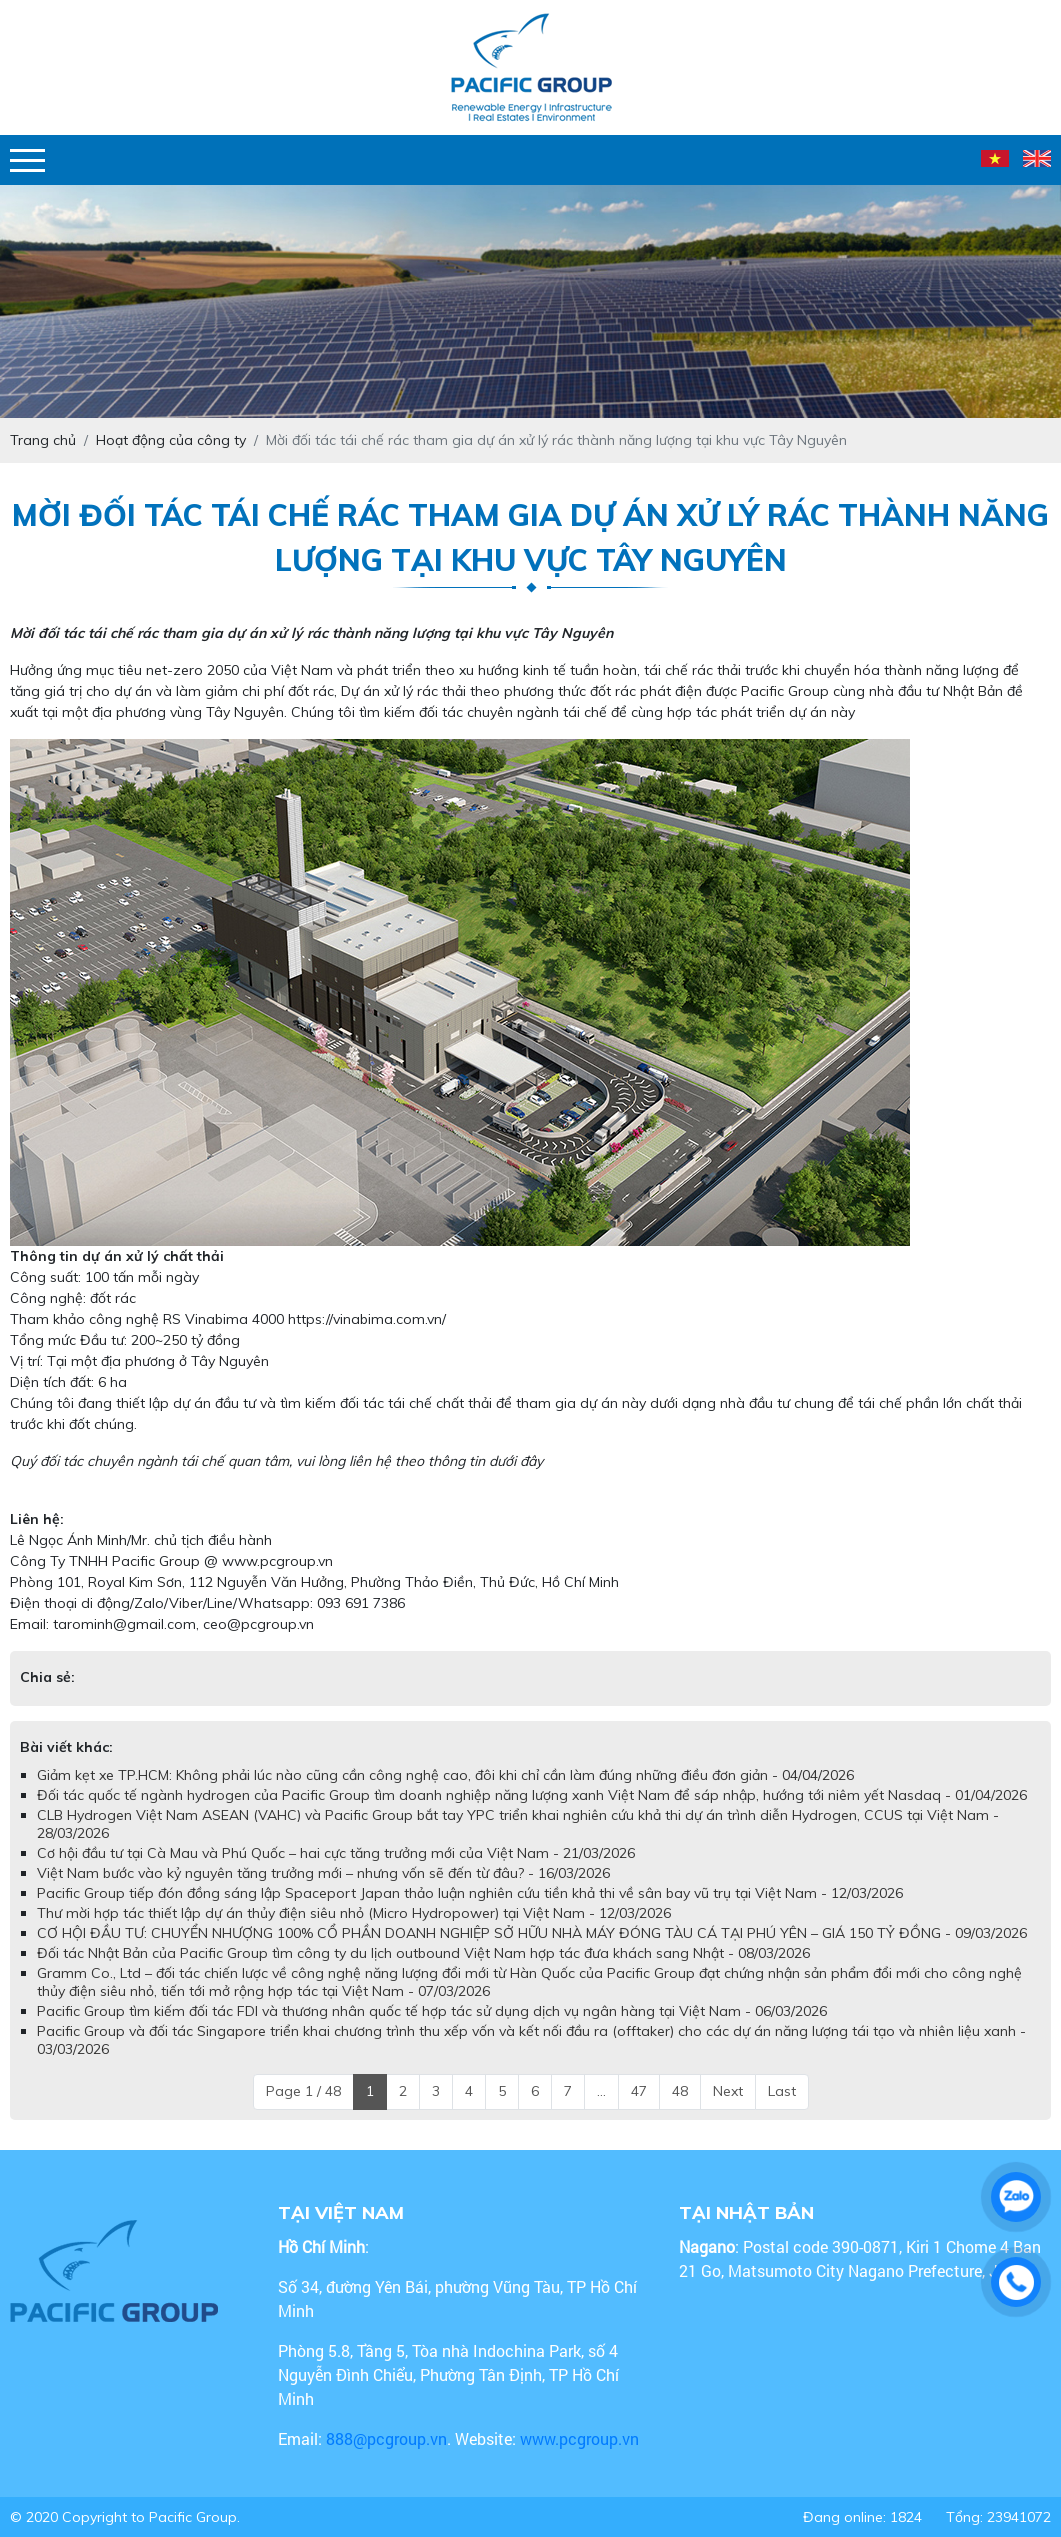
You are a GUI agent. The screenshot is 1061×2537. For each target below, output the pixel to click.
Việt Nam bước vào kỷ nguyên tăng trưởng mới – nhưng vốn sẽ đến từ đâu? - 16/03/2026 (323, 1873)
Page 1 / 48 (303, 2091)
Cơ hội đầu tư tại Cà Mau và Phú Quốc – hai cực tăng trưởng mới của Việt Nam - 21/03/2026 (336, 1853)
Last (782, 2091)
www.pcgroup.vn (581, 2438)
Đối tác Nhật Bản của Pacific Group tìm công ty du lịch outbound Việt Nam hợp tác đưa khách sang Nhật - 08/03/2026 (423, 1953)
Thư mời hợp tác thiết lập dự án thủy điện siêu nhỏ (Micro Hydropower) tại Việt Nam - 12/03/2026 (354, 1913)
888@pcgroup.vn (386, 2438)
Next (728, 2091)
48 (680, 2091)
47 (639, 2091)
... (601, 2091)
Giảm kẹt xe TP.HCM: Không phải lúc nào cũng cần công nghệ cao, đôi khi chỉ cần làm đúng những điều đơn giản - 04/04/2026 (445, 1775)
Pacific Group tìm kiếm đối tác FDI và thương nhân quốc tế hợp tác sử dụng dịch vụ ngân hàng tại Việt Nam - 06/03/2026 (432, 2011)
